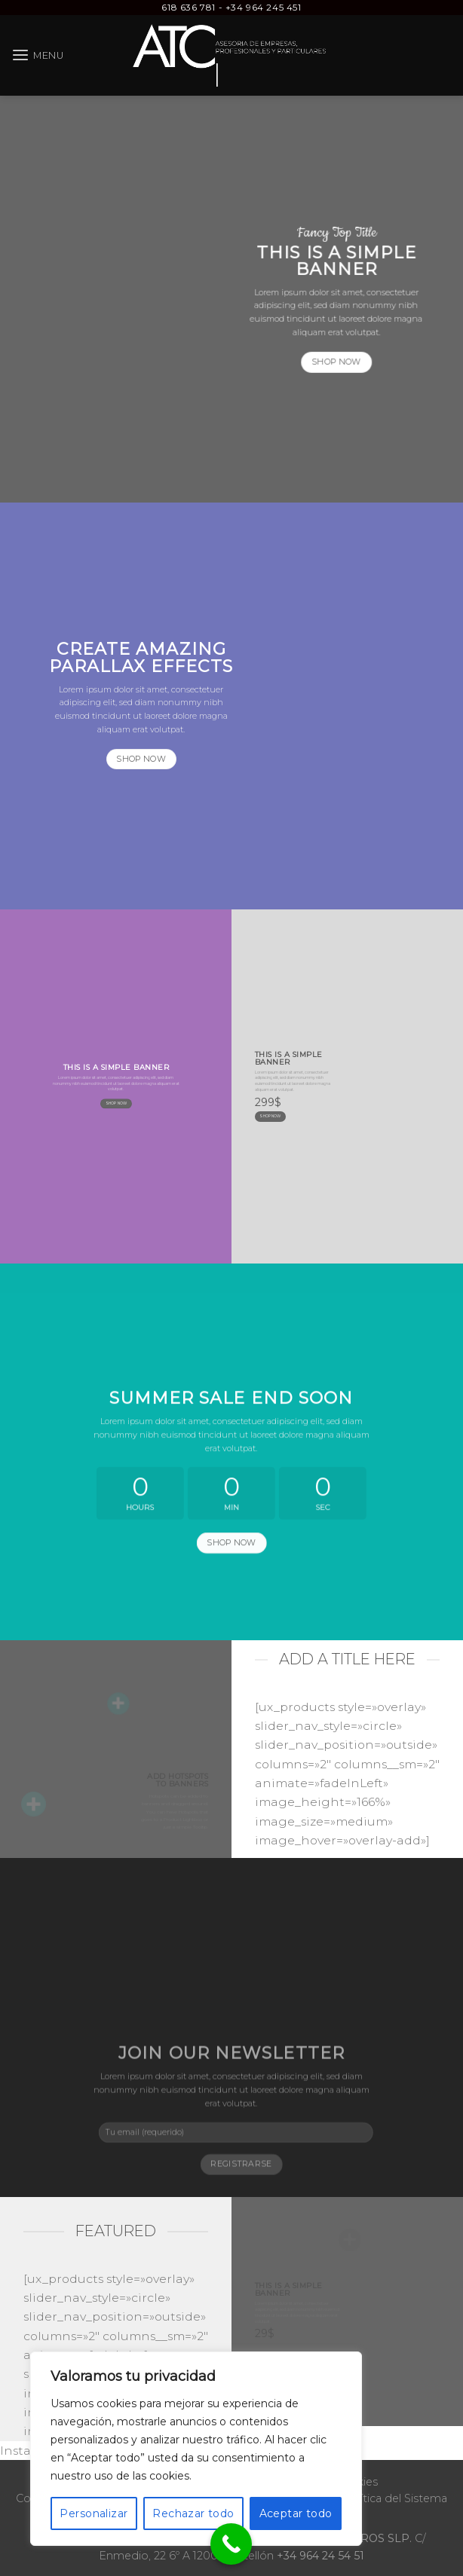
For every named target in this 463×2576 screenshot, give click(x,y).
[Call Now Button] (231, 2544)
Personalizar (93, 2513)
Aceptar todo (296, 2513)
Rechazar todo (193, 2513)
